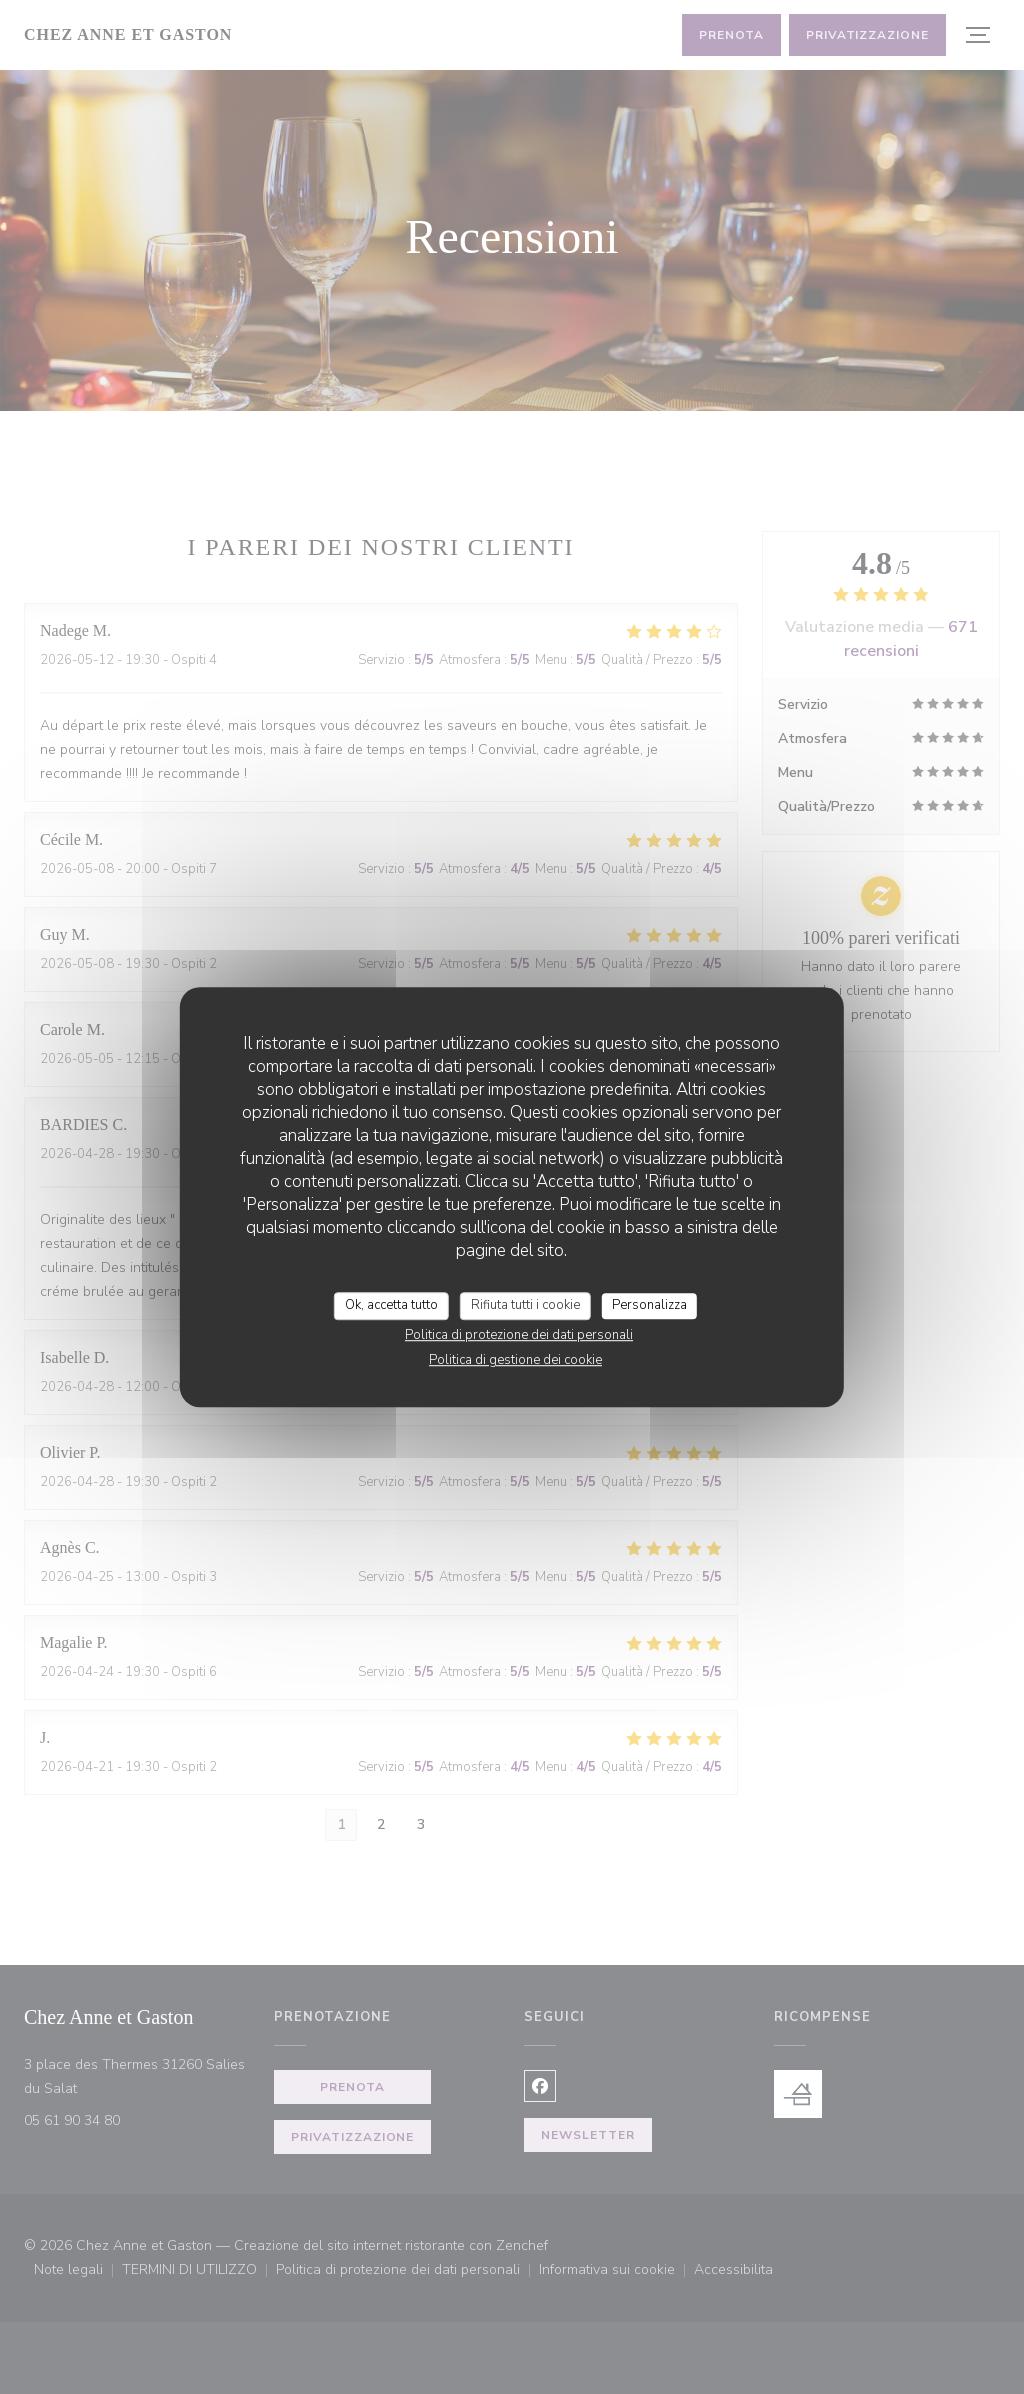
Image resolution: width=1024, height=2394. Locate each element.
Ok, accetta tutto (391, 1305)
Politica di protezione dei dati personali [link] (519, 1335)
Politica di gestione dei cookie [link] (515, 1360)
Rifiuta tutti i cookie (525, 1305)
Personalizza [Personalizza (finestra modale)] (649, 1305)
